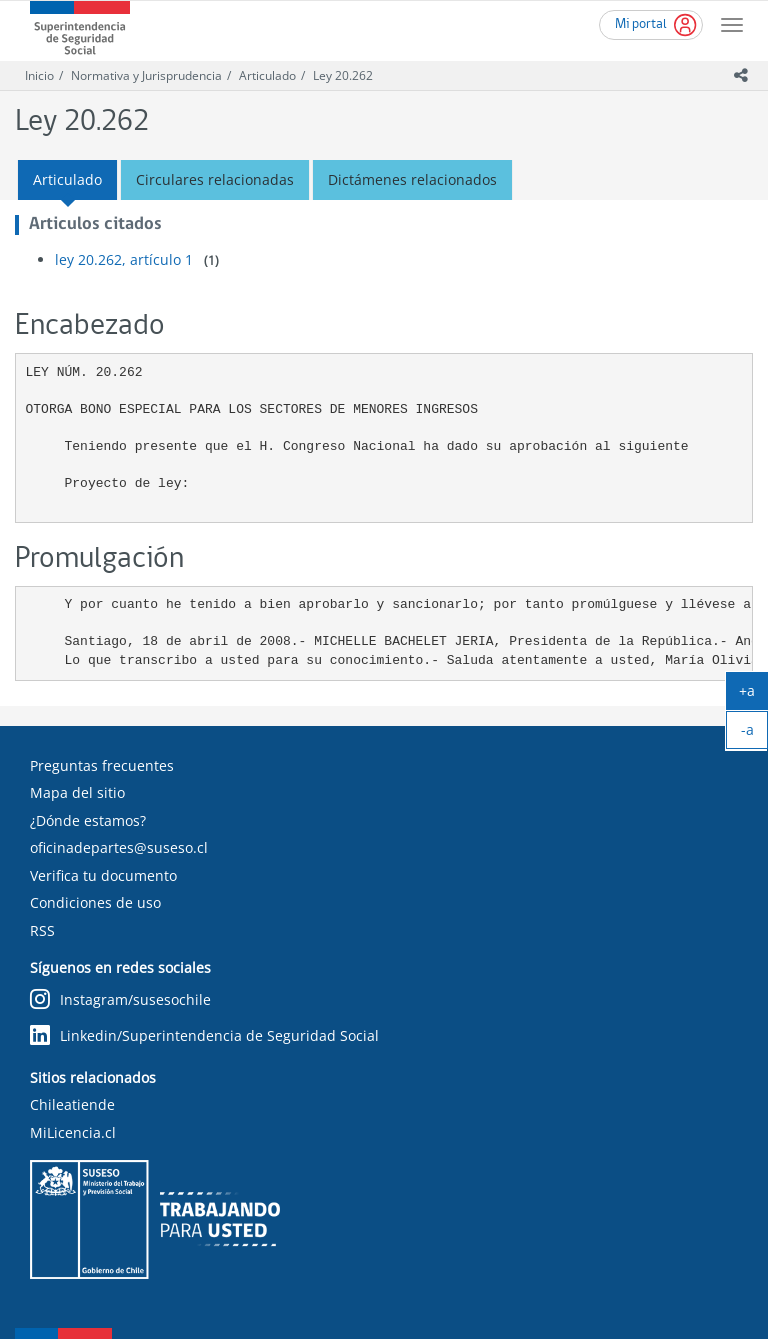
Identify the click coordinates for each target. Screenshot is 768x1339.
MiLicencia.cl (73, 1132)
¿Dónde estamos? (88, 820)
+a (753, 695)
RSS (42, 930)
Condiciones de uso (95, 902)
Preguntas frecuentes (102, 765)
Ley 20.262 (343, 75)
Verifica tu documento (103, 875)
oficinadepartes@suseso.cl (119, 847)
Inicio (39, 75)
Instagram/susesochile (120, 1000)
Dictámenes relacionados (412, 179)
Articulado (267, 75)
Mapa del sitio (77, 792)
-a (755, 734)
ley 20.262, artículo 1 (124, 259)
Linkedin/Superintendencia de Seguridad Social (204, 1036)
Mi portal (641, 24)
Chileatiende (72, 1104)
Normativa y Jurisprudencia (146, 75)
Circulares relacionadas (215, 179)
